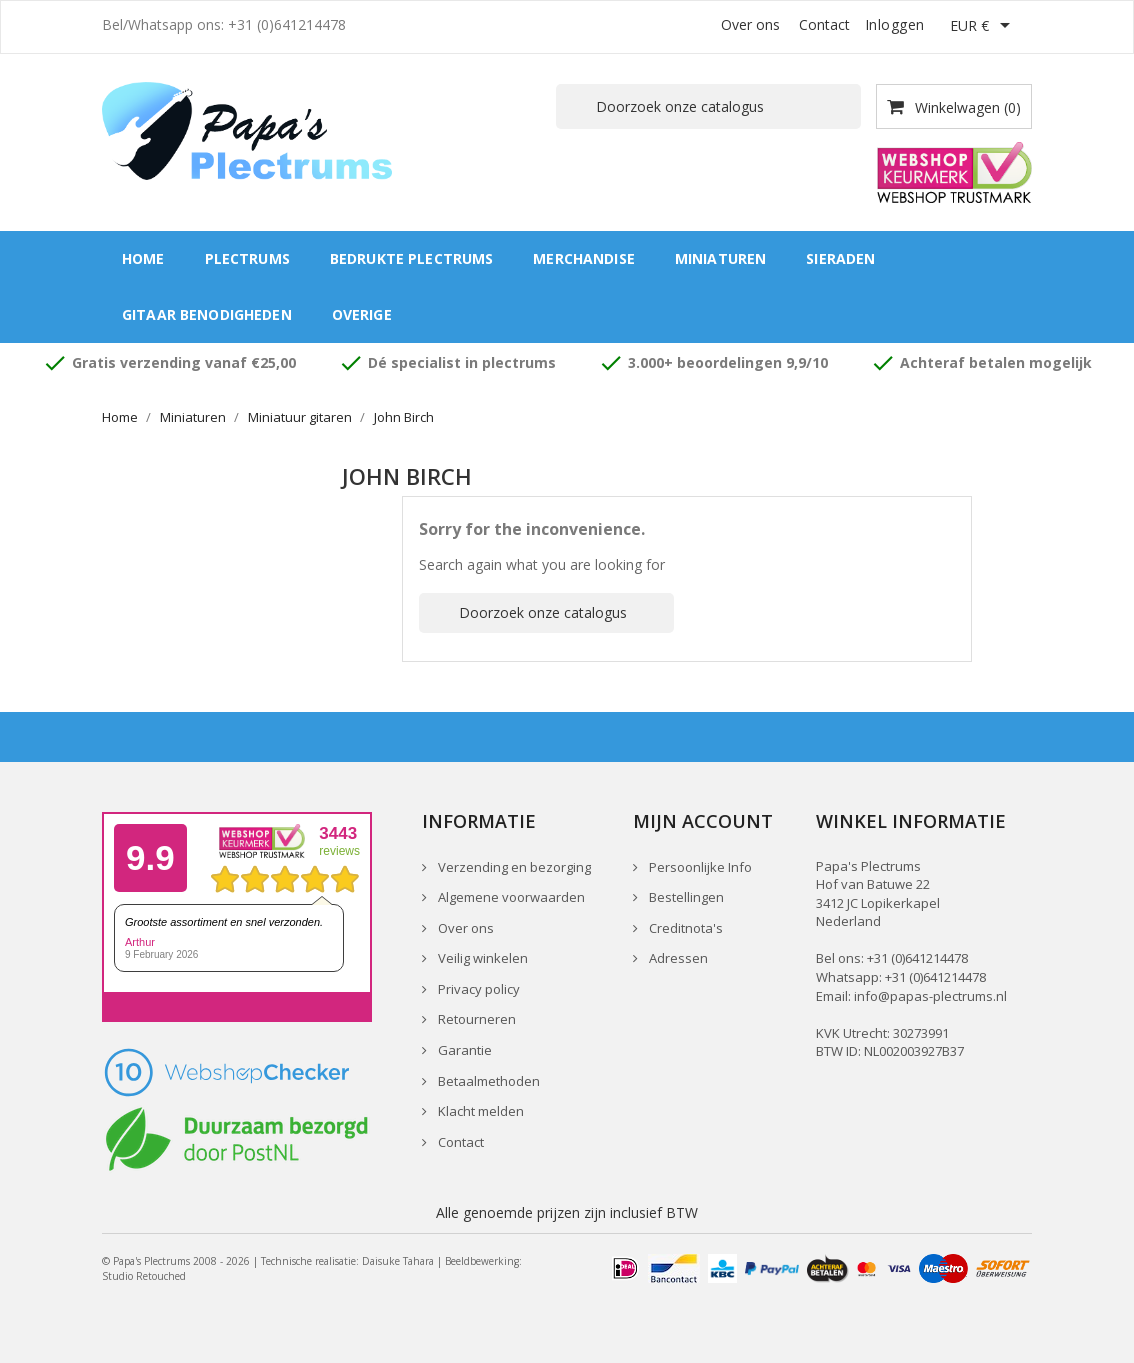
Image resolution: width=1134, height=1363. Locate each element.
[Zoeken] (708, 106)
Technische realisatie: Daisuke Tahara (347, 1261)
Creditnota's (684, 928)
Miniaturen (720, 258)
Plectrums (247, 258)
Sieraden (840, 258)
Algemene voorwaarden (510, 897)
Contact (824, 24)
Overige (362, 314)
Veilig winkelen (481, 958)
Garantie (463, 1050)
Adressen (677, 958)
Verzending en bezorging (513, 867)
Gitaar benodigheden (207, 314)
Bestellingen (685, 897)
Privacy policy (477, 989)
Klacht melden (479, 1111)
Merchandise (584, 258)
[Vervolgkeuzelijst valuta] (983, 27)
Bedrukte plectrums (412, 258)
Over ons (750, 24)
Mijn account (703, 821)
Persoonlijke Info (699, 867)
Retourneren (475, 1019)
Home (143, 258)
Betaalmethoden (487, 1081)
